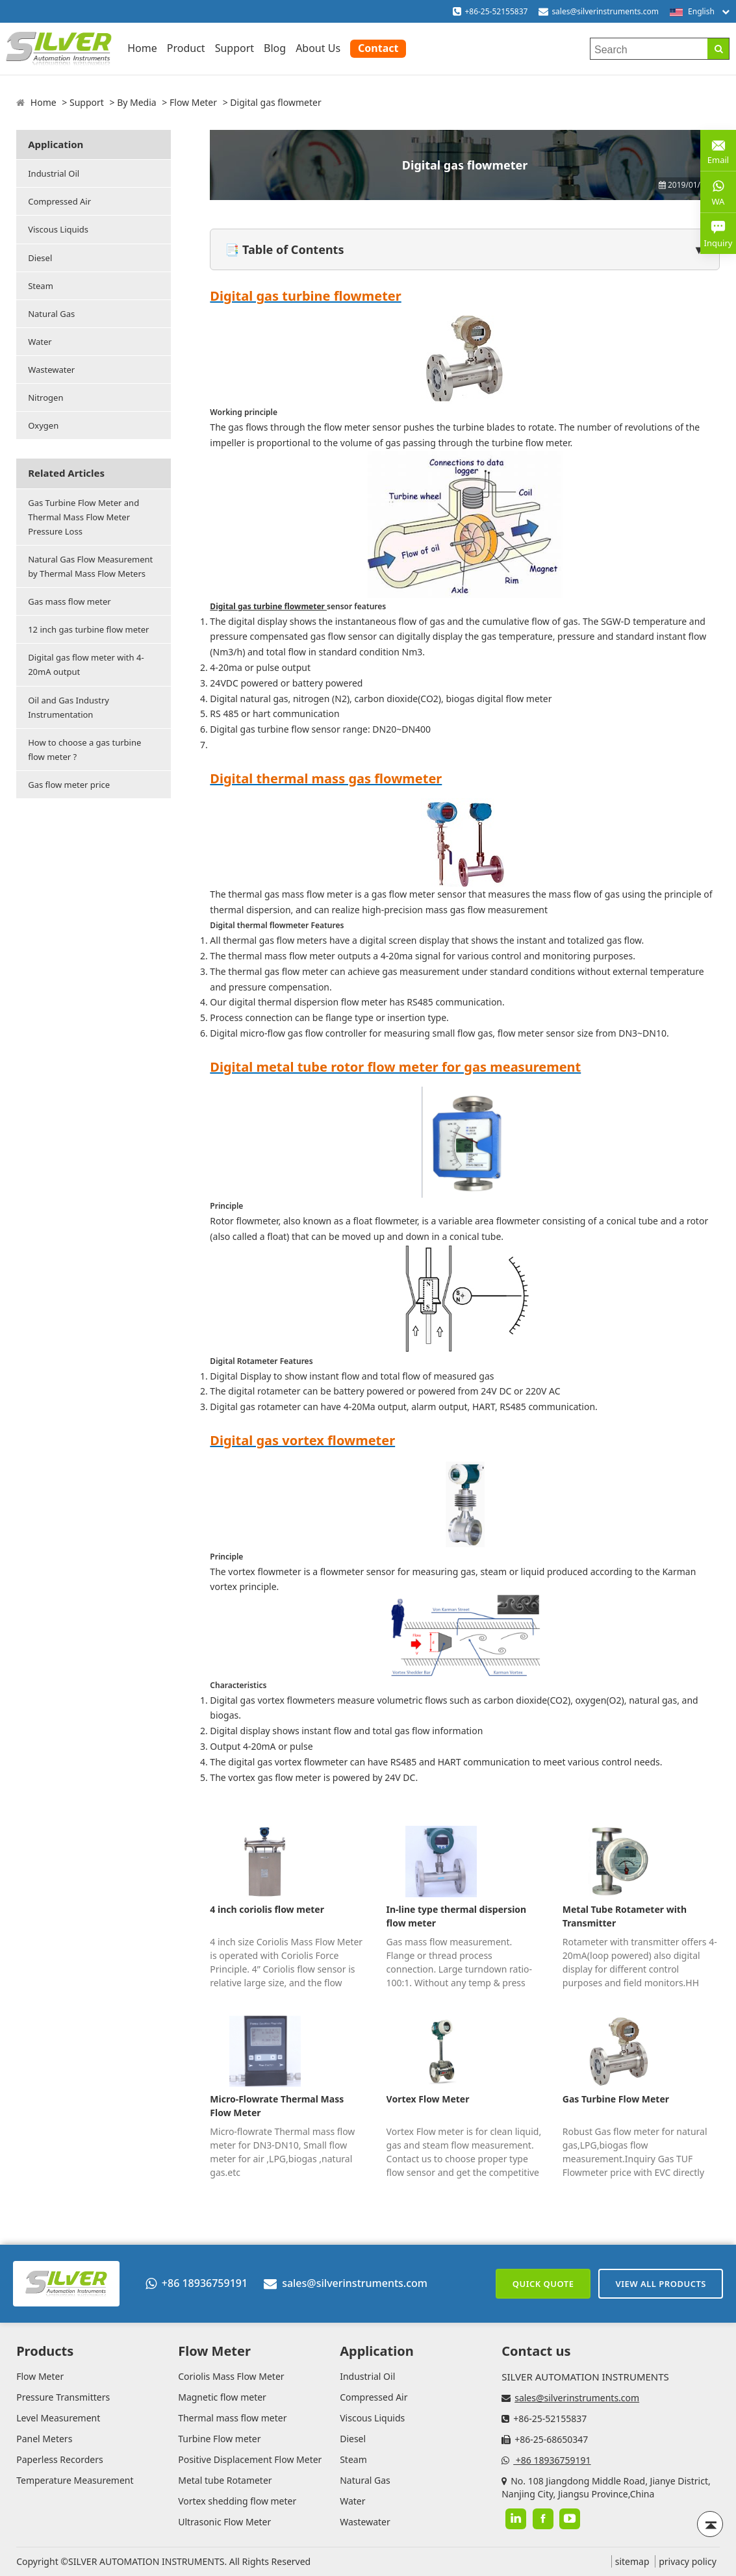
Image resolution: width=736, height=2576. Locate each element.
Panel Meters (44, 2438)
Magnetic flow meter (222, 2397)
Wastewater (51, 369)
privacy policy (688, 2561)
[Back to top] (710, 2524)
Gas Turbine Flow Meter (616, 2099)
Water (40, 341)
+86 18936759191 (196, 2283)
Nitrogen (45, 397)
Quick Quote (543, 2284)
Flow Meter (193, 102)
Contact (378, 48)
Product (186, 48)
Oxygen (43, 425)
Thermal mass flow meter (232, 2418)
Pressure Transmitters (63, 2397)
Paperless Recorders (59, 2459)
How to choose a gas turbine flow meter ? (84, 750)
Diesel (40, 258)
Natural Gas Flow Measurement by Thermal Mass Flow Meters (90, 566)
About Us (318, 48)
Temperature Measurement (74, 2480)
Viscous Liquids (58, 229)
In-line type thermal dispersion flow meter (457, 1916)
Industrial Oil (53, 173)
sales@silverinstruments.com (605, 11)
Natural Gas (51, 314)
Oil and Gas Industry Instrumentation (68, 707)
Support (234, 48)
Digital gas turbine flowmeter (268, 606)
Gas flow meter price (69, 784)
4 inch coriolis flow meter (267, 1909)
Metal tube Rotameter (225, 2480)
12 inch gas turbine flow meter (88, 629)
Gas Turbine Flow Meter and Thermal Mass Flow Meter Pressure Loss (83, 517)
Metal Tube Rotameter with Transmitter (625, 1916)
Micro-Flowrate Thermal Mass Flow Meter (277, 2106)
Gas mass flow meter (69, 601)
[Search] (718, 48)
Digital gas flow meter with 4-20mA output (86, 664)
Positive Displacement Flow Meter (250, 2459)
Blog (275, 48)
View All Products (660, 2284)
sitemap (632, 2561)
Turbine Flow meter (219, 2438)
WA (718, 191)
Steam (40, 286)
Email (718, 150)
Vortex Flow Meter (428, 2099)
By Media (137, 102)
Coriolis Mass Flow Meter (231, 2376)
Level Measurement (58, 2418)
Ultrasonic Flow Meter (224, 2522)
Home (142, 48)
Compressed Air (59, 201)
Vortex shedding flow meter (237, 2501)
